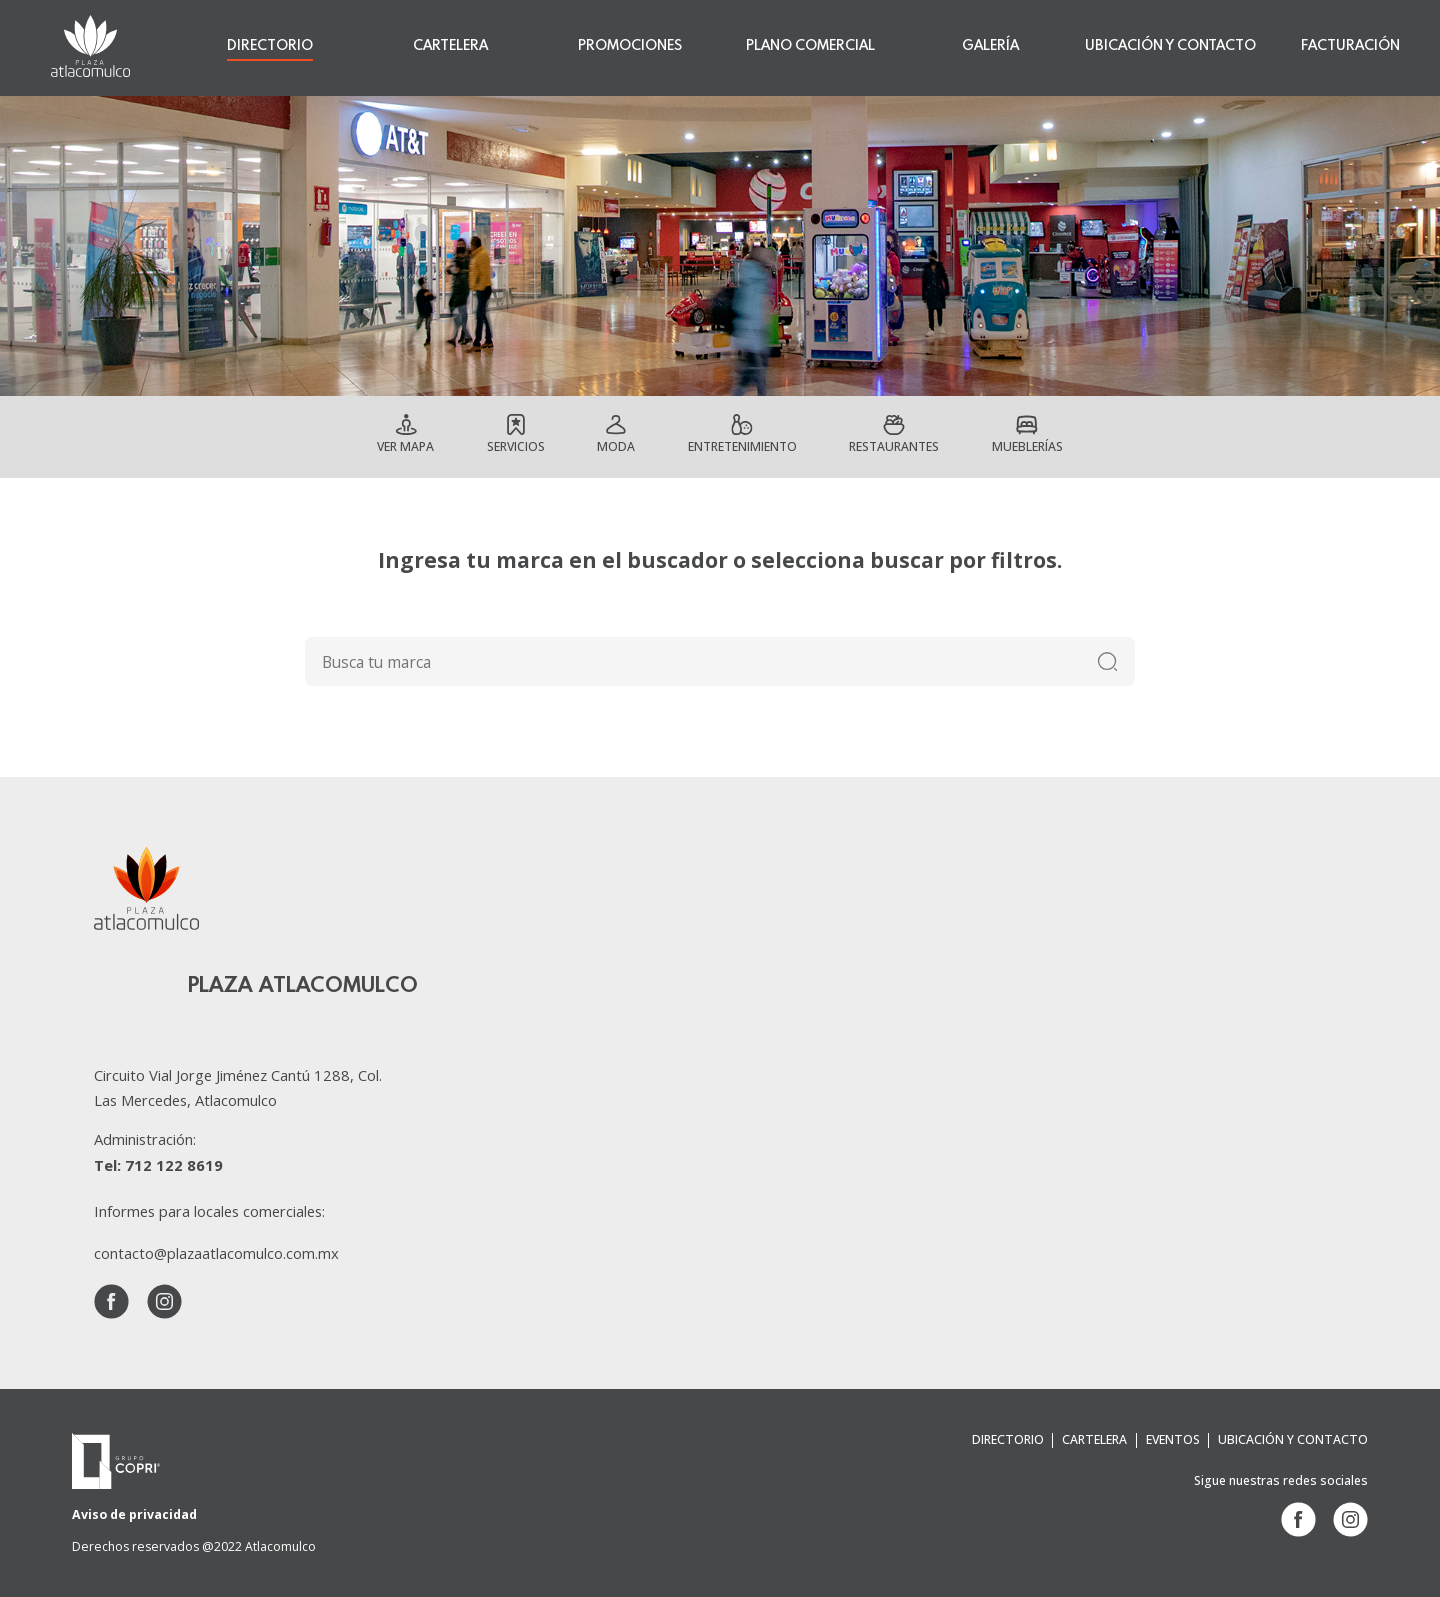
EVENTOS (1173, 1439)
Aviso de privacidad (134, 1514)
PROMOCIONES (630, 46)
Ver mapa (403, 446)
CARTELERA (450, 46)
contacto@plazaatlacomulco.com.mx (217, 1253)
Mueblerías (1029, 446)
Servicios (513, 446)
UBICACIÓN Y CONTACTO (1170, 46)
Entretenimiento (741, 446)
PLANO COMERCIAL (810, 46)
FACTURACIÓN (1350, 46)
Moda (614, 446)
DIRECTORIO (270, 46)
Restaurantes (896, 446)
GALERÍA (990, 46)
